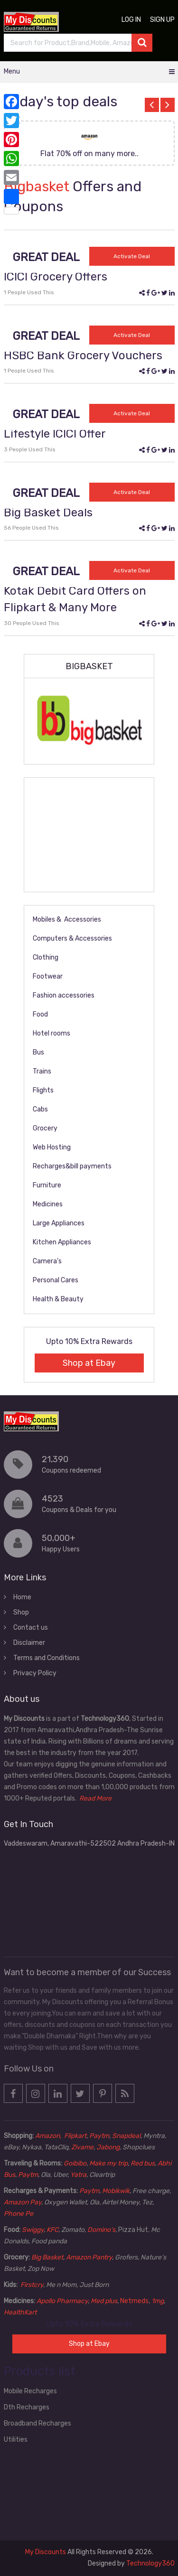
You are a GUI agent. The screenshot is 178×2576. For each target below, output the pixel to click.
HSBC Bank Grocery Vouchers (83, 355)
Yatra (78, 2175)
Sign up (162, 20)
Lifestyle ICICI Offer (55, 433)
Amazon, (49, 2136)
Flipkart (75, 2136)
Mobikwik (116, 2191)
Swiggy (33, 2230)
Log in (131, 20)
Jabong (108, 2147)
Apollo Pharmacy (62, 2301)
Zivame (82, 2147)
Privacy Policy (34, 1673)
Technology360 (150, 2563)
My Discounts (45, 2552)
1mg (157, 2301)
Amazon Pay (22, 2202)
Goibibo (75, 2163)
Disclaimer (29, 1643)
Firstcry (31, 2285)
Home (22, 1597)
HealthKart (20, 2312)
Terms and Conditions (46, 1658)
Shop (21, 1612)
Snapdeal (126, 2136)
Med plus (104, 2301)
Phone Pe (18, 2214)
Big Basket (47, 2257)
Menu (12, 71)
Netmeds (134, 2301)
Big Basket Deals (48, 512)
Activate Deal (131, 256)
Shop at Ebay (89, 1363)
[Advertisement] (89, 834)
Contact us (30, 1628)
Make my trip (108, 2163)
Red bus (143, 2163)
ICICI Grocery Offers (55, 276)
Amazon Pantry (89, 2257)
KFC (52, 2230)
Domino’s (101, 2230)
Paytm (99, 2136)
